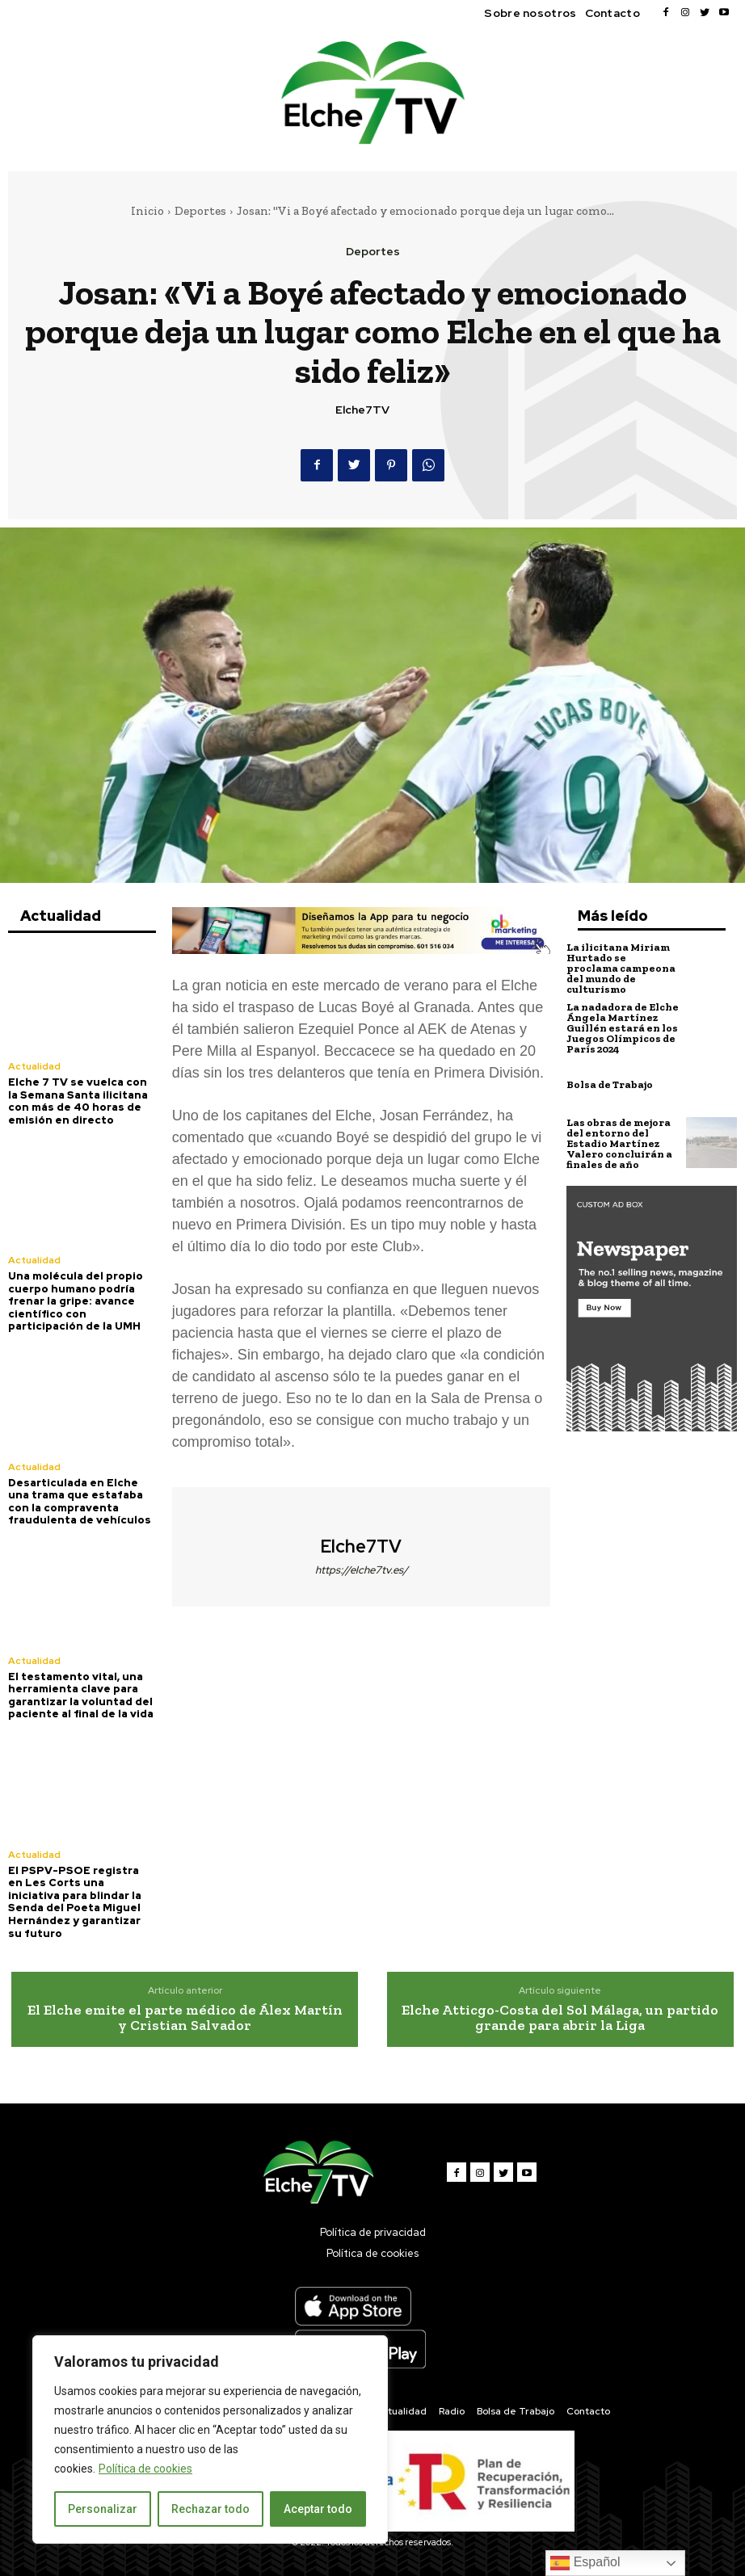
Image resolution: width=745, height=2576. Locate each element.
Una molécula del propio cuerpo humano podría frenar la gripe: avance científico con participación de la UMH (75, 1301)
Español (585, 2563)
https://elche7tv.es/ (361, 1570)
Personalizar (102, 2508)
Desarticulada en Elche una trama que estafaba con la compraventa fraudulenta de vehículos (79, 1502)
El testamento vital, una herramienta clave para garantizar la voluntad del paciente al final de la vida (81, 1695)
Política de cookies (145, 2468)
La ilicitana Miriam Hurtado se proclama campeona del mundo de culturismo (621, 968)
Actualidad (34, 1066)
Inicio (147, 211)
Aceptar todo (318, 2508)
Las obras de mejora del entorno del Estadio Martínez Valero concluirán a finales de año (619, 1143)
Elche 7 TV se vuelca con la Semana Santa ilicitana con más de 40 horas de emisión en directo (78, 1101)
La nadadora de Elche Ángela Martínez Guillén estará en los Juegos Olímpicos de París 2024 (622, 1028)
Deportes (200, 211)
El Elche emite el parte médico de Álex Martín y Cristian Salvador (185, 2018)
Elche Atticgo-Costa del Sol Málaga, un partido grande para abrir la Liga (560, 2018)
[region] (210, 2439)
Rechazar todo (210, 2508)
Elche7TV (362, 410)
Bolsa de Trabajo (609, 1084)
